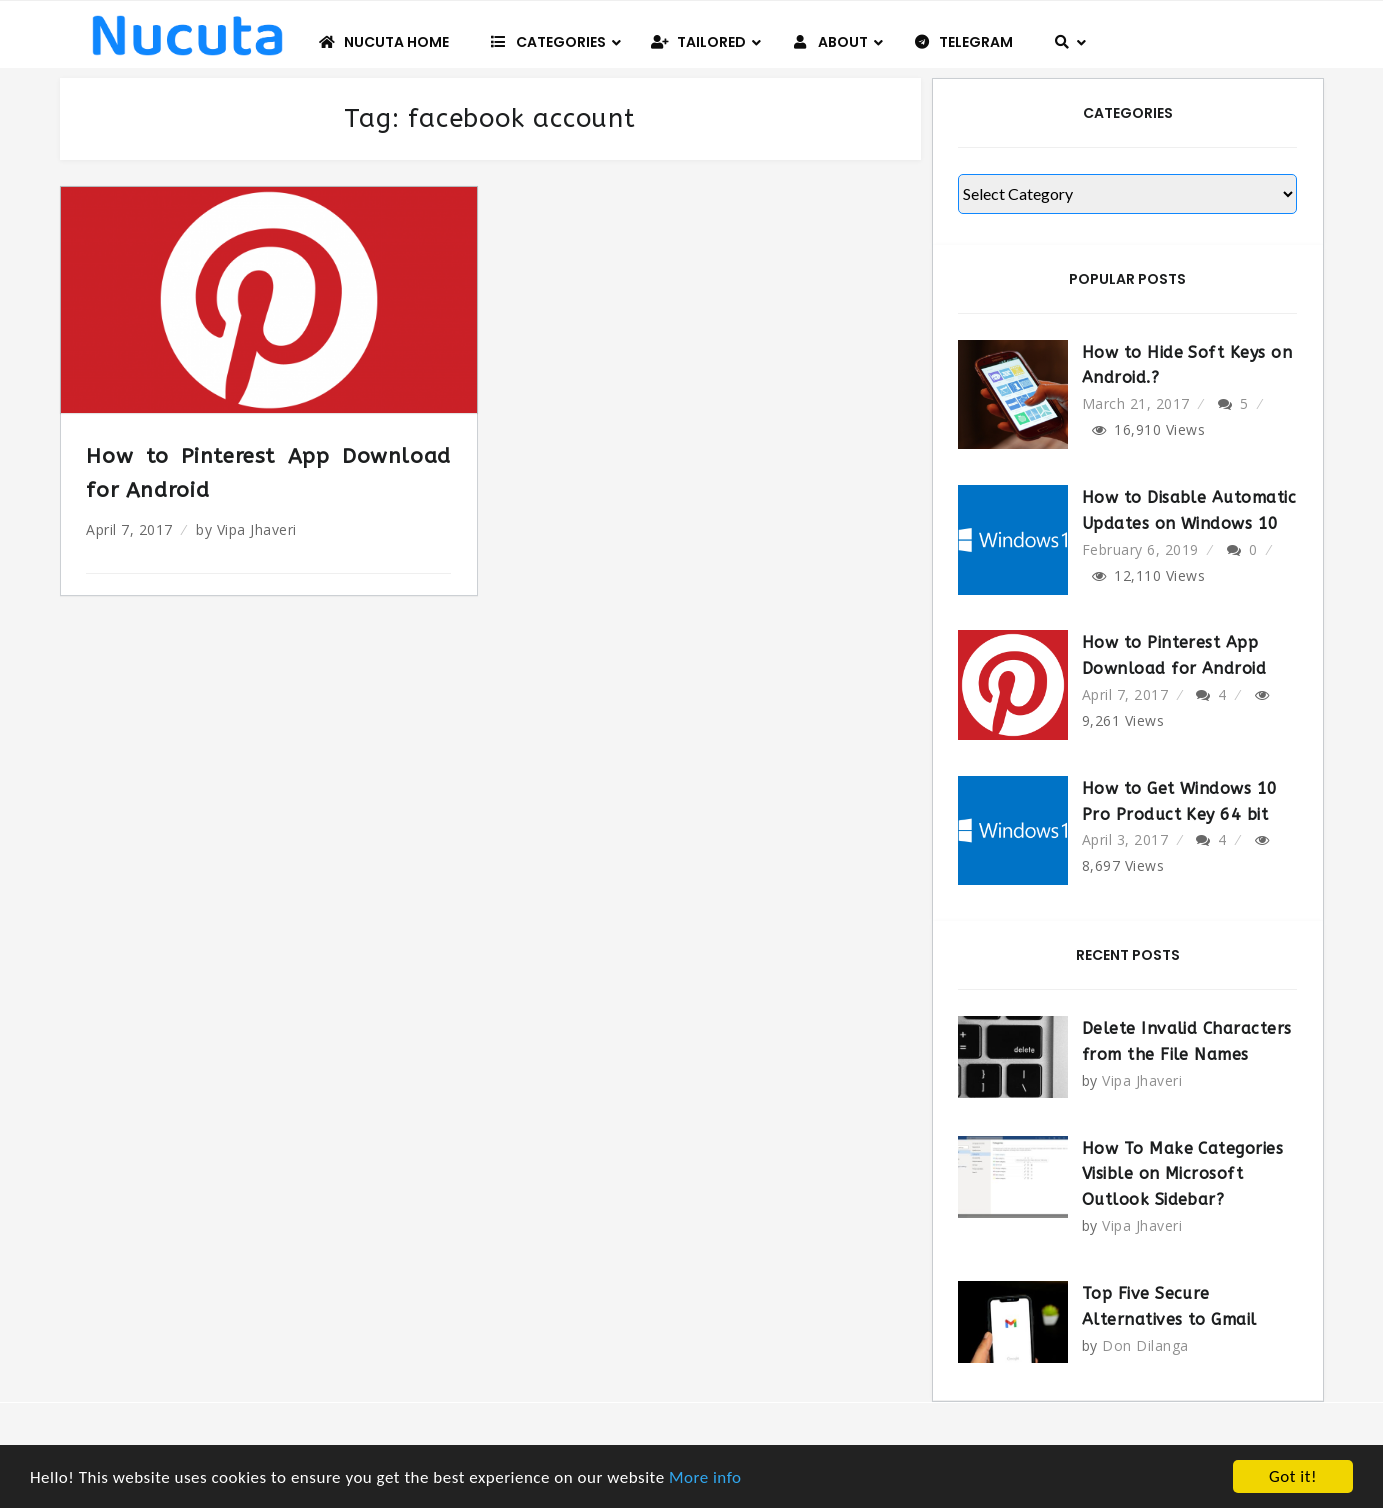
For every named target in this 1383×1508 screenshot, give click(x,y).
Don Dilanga (1145, 1345)
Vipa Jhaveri (257, 529)
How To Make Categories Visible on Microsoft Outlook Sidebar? (1183, 1174)
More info (705, 1477)
